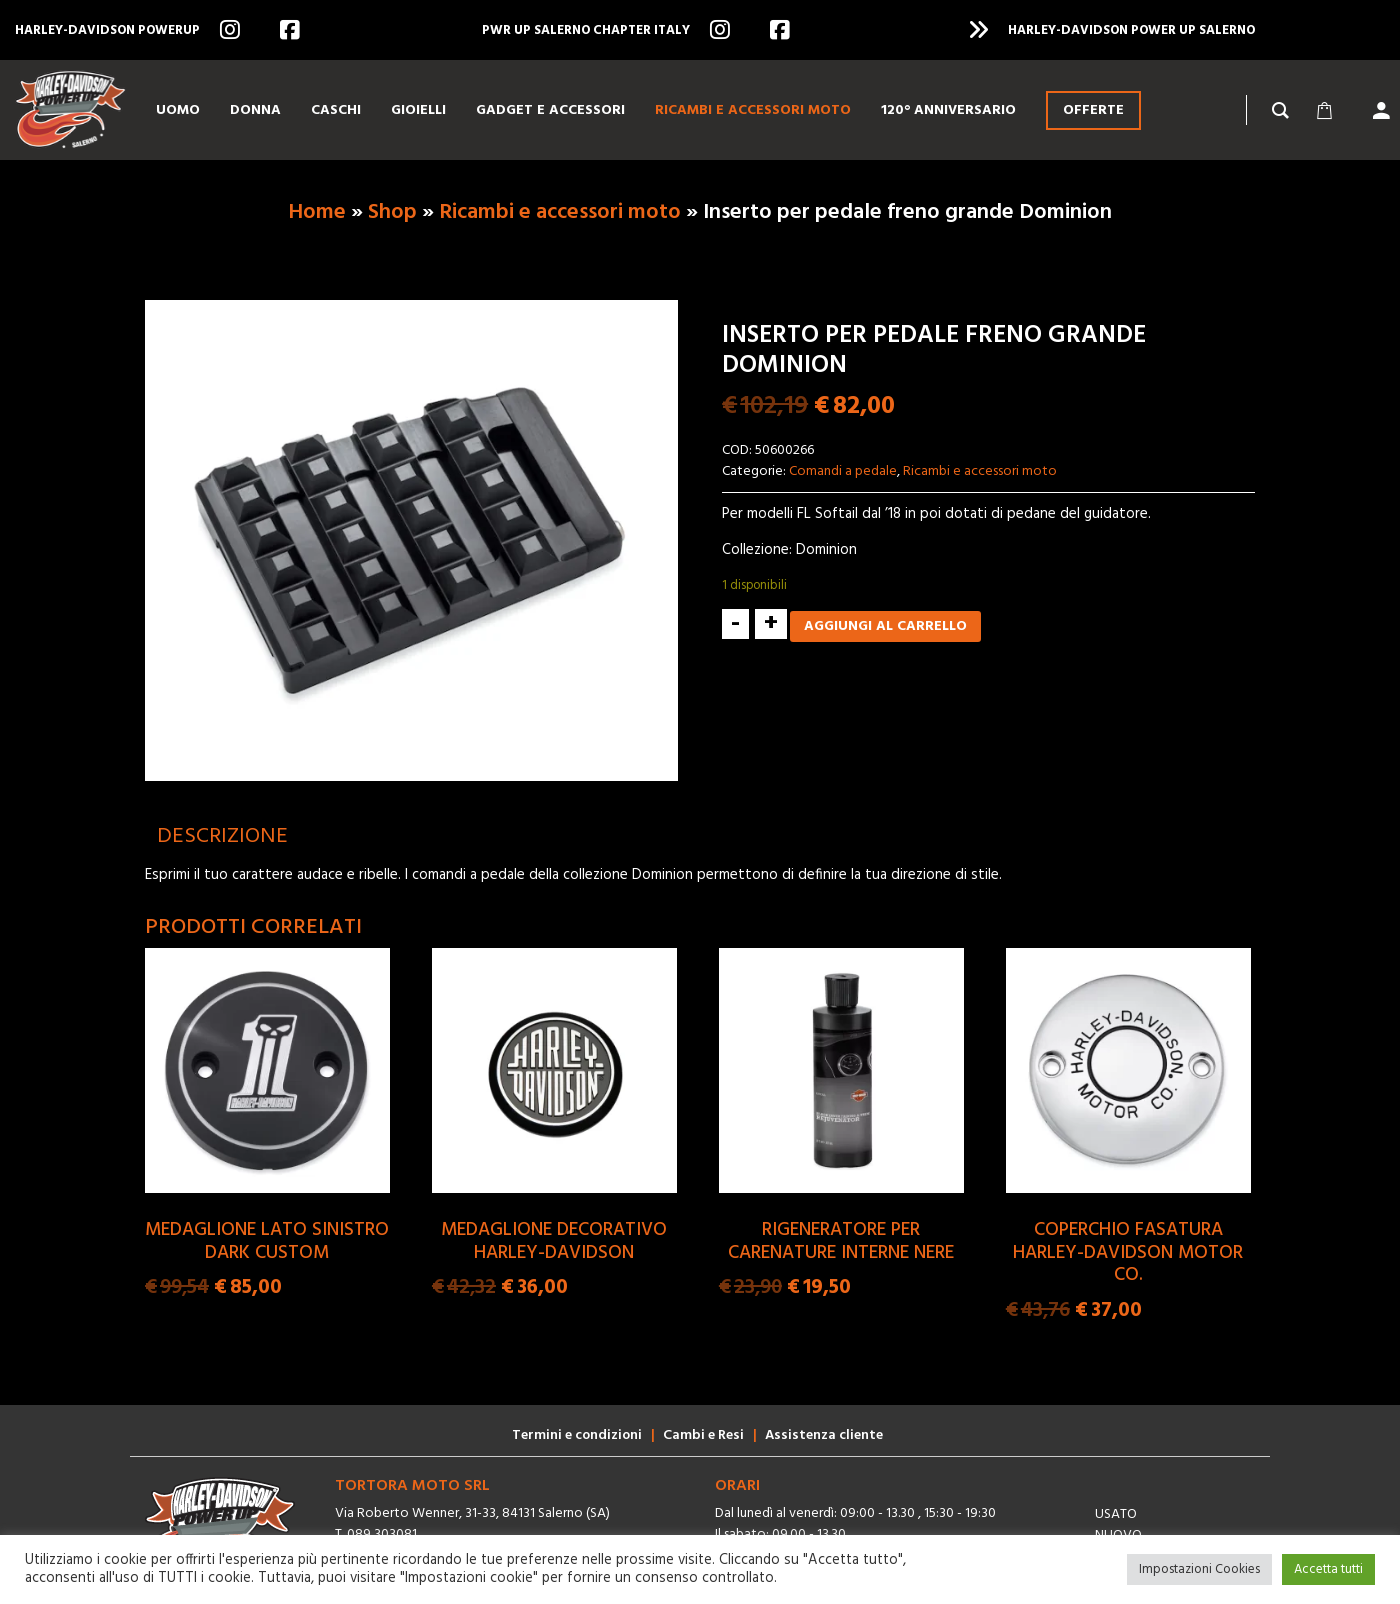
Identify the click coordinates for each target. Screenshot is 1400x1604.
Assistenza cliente (824, 1435)
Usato (1116, 1514)
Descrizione (222, 836)
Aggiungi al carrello (885, 626)
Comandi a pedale (843, 471)
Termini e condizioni (577, 1435)
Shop (392, 212)
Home (317, 212)
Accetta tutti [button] (1328, 1569)
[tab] (222, 836)
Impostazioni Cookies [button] (1199, 1569)
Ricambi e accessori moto (560, 212)
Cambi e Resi (703, 1435)
